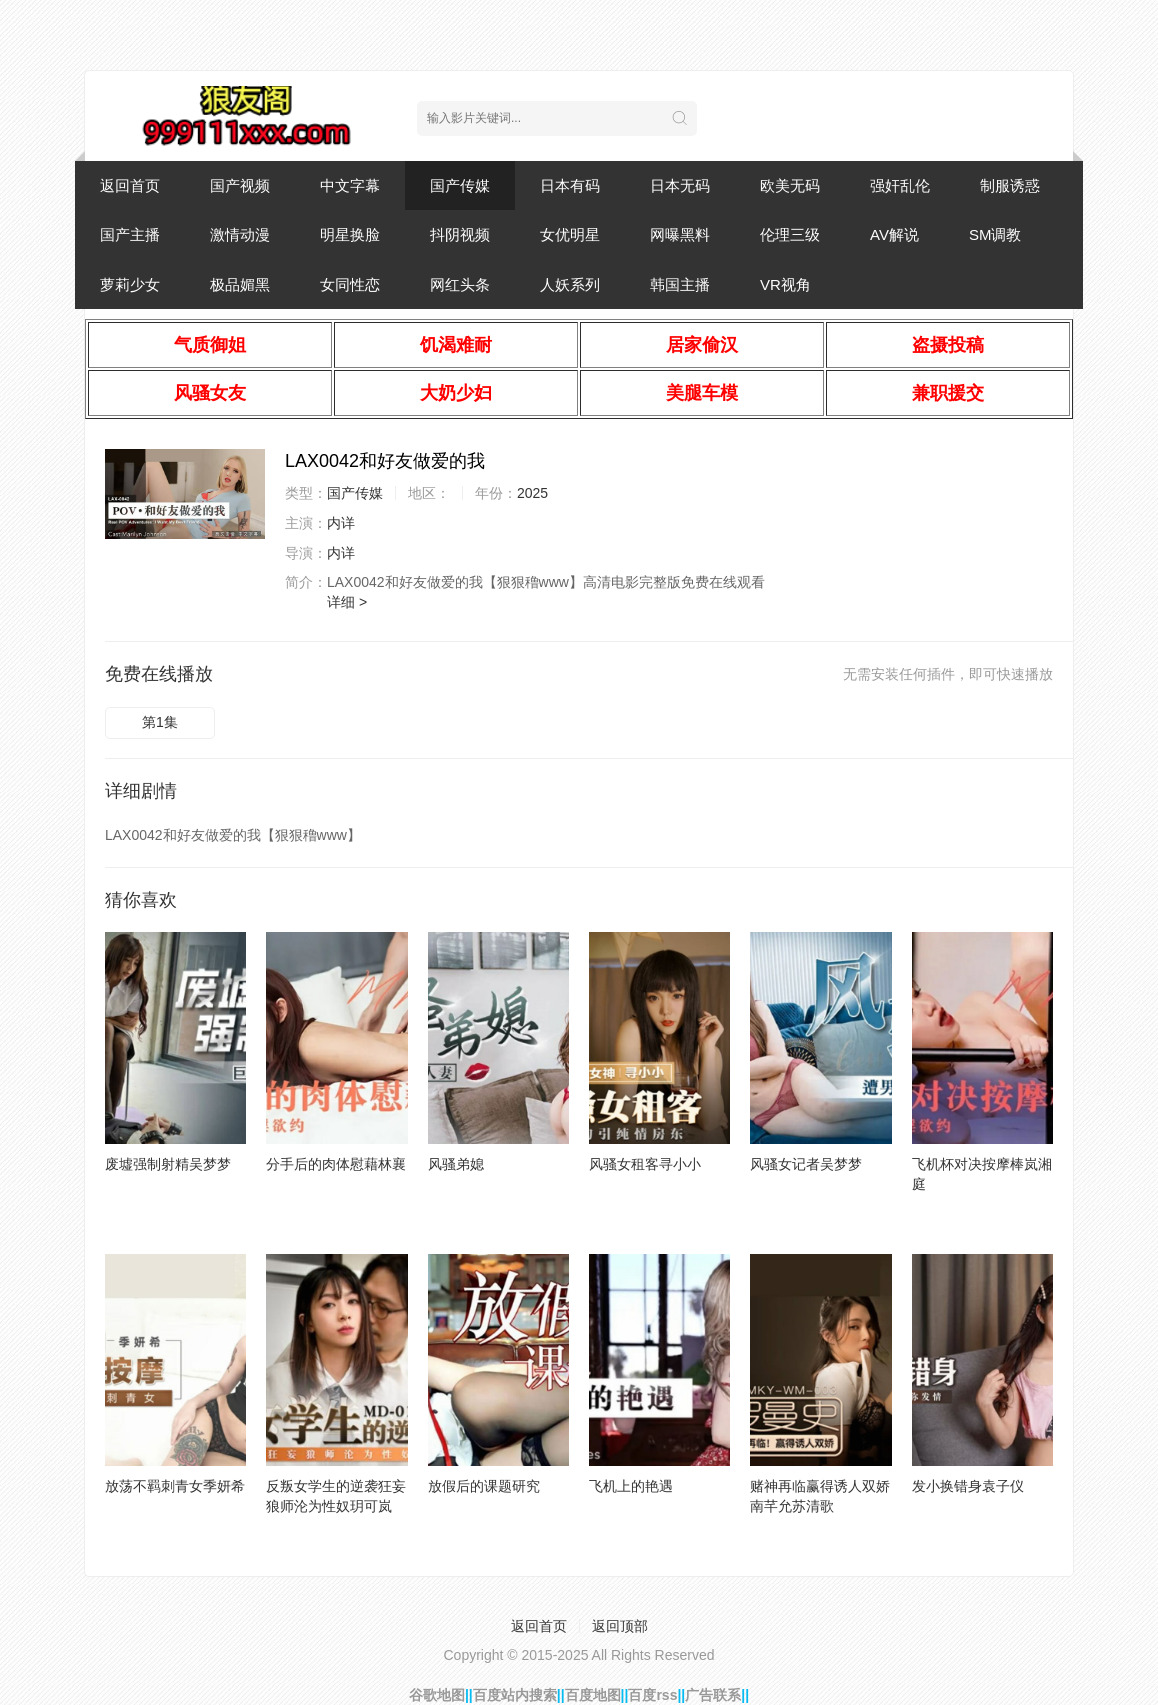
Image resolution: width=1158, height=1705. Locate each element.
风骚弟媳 (456, 1164)
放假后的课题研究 (484, 1486)
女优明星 (570, 234)
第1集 (160, 722)
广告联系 (713, 1695)
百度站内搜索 (515, 1695)
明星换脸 (350, 234)
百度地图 (593, 1695)
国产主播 (130, 234)
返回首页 (130, 185)
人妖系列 (570, 284)
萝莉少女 (130, 284)
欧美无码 (790, 185)
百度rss (652, 1695)
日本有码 (570, 185)
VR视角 (785, 284)
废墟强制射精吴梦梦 (168, 1164)
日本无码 (680, 185)
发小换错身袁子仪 (968, 1486)
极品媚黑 (240, 284)
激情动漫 (240, 234)
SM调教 (995, 234)
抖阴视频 (460, 234)
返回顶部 (620, 1626)
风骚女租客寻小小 (645, 1164)
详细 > (347, 602)
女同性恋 (350, 284)
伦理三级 (790, 234)
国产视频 (240, 185)
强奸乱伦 (900, 185)
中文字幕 (350, 185)
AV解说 (894, 234)
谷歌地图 (437, 1695)
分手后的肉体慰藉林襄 (336, 1164)
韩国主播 (680, 284)
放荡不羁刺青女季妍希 (175, 1486)
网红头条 (460, 284)
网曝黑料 (680, 234)
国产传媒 (460, 185)
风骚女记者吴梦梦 (806, 1164)
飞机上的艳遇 (631, 1486)
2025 (532, 493)
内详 (341, 523)
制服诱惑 (1010, 185)
